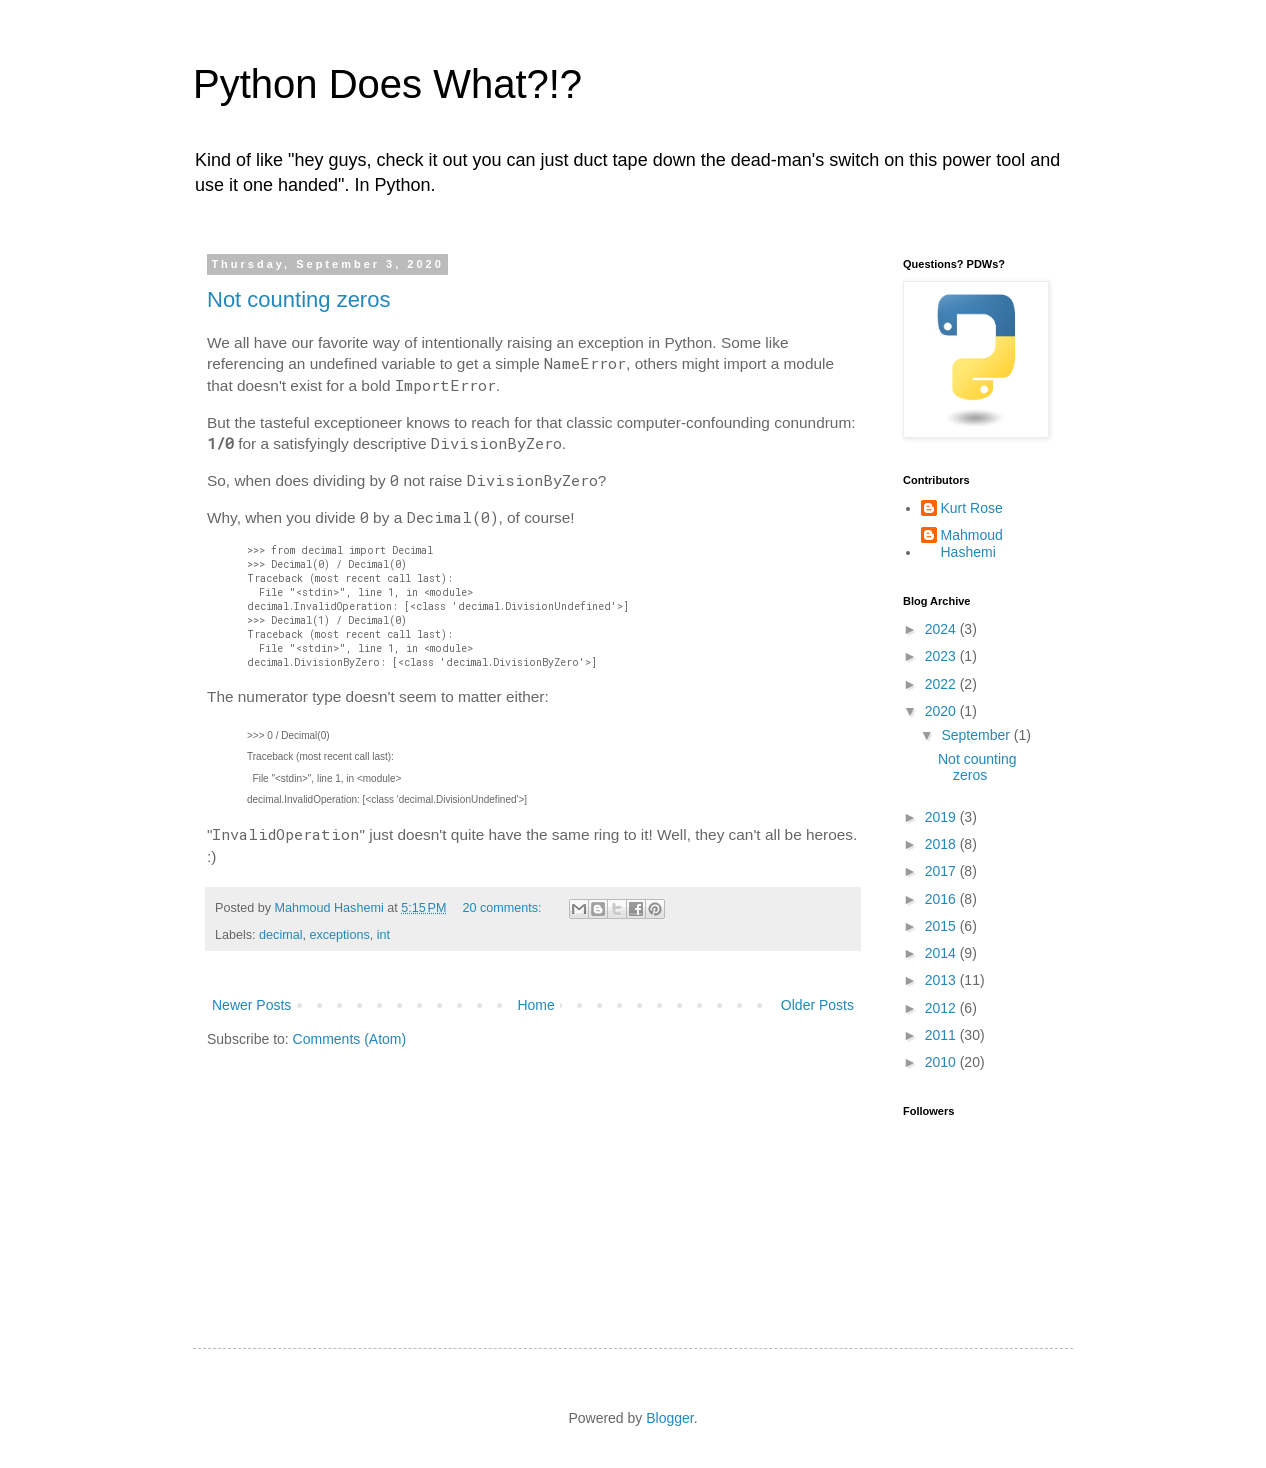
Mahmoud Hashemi (972, 543)
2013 (942, 980)
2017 (942, 871)
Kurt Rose (972, 508)
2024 (942, 629)
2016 (942, 899)
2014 (942, 953)
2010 (942, 1062)
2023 (942, 656)
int (383, 935)
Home (535, 1005)
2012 (942, 1008)
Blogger (669, 1418)
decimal (280, 935)
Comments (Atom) (350, 1039)
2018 (942, 844)
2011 (942, 1035)
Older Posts (817, 1005)
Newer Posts (251, 1005)
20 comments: (503, 908)
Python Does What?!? (387, 84)
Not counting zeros (298, 299)
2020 (942, 711)
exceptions (340, 935)
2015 (942, 926)
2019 (942, 817)
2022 (942, 684)
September (977, 735)
